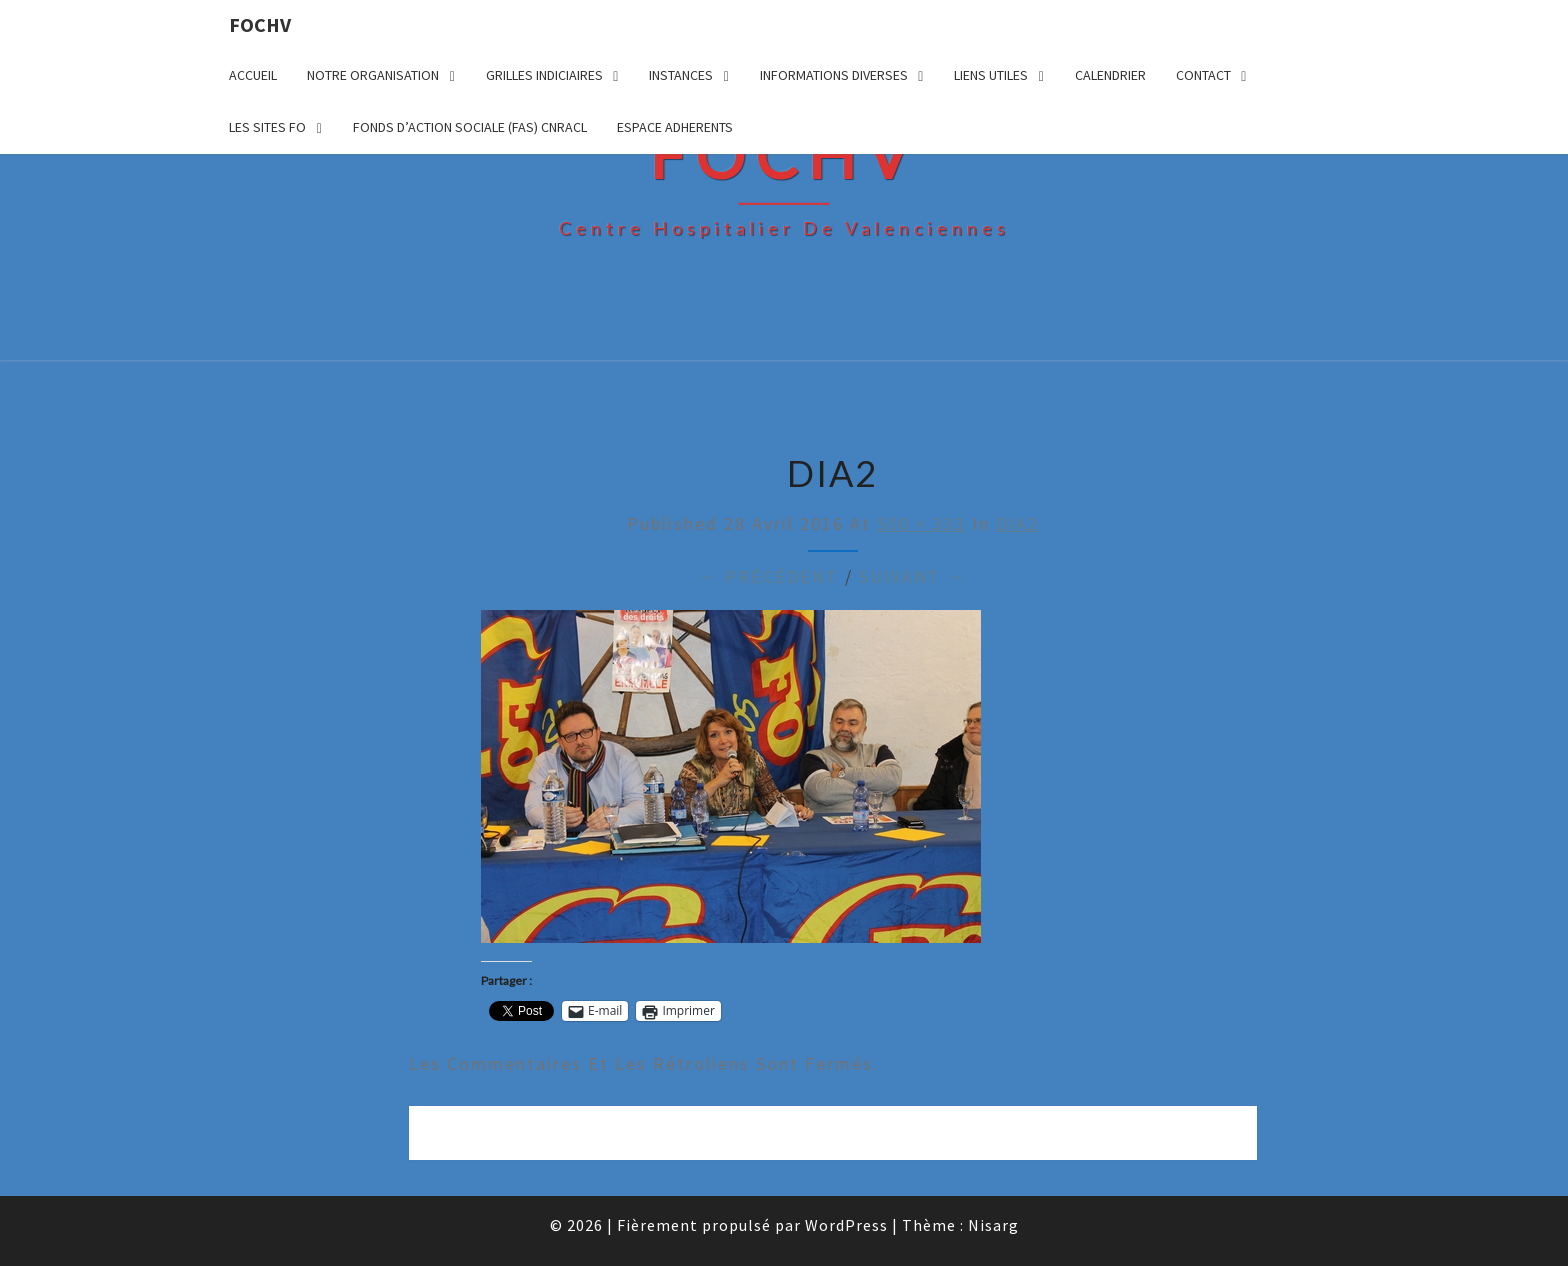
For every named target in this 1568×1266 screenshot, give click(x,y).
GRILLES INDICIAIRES (544, 75)
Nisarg (993, 1225)
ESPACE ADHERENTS (675, 127)
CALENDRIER (1110, 75)
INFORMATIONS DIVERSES (834, 75)
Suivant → (913, 576)
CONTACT (1203, 75)
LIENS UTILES (991, 75)
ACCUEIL (253, 75)
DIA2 (1017, 523)
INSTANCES (681, 75)
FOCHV (260, 24)
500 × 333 (921, 523)
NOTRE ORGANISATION (373, 75)
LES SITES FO (267, 127)
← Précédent (769, 576)
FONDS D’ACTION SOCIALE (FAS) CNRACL (470, 127)
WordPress (846, 1225)
